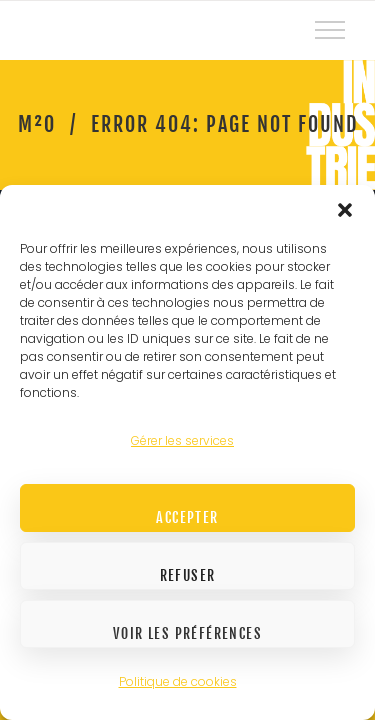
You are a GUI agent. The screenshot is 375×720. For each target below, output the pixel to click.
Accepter (187, 517)
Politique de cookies (178, 681)
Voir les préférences (187, 633)
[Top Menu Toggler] (330, 30)
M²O (37, 124)
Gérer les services (182, 440)
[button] (345, 210)
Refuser (188, 575)
